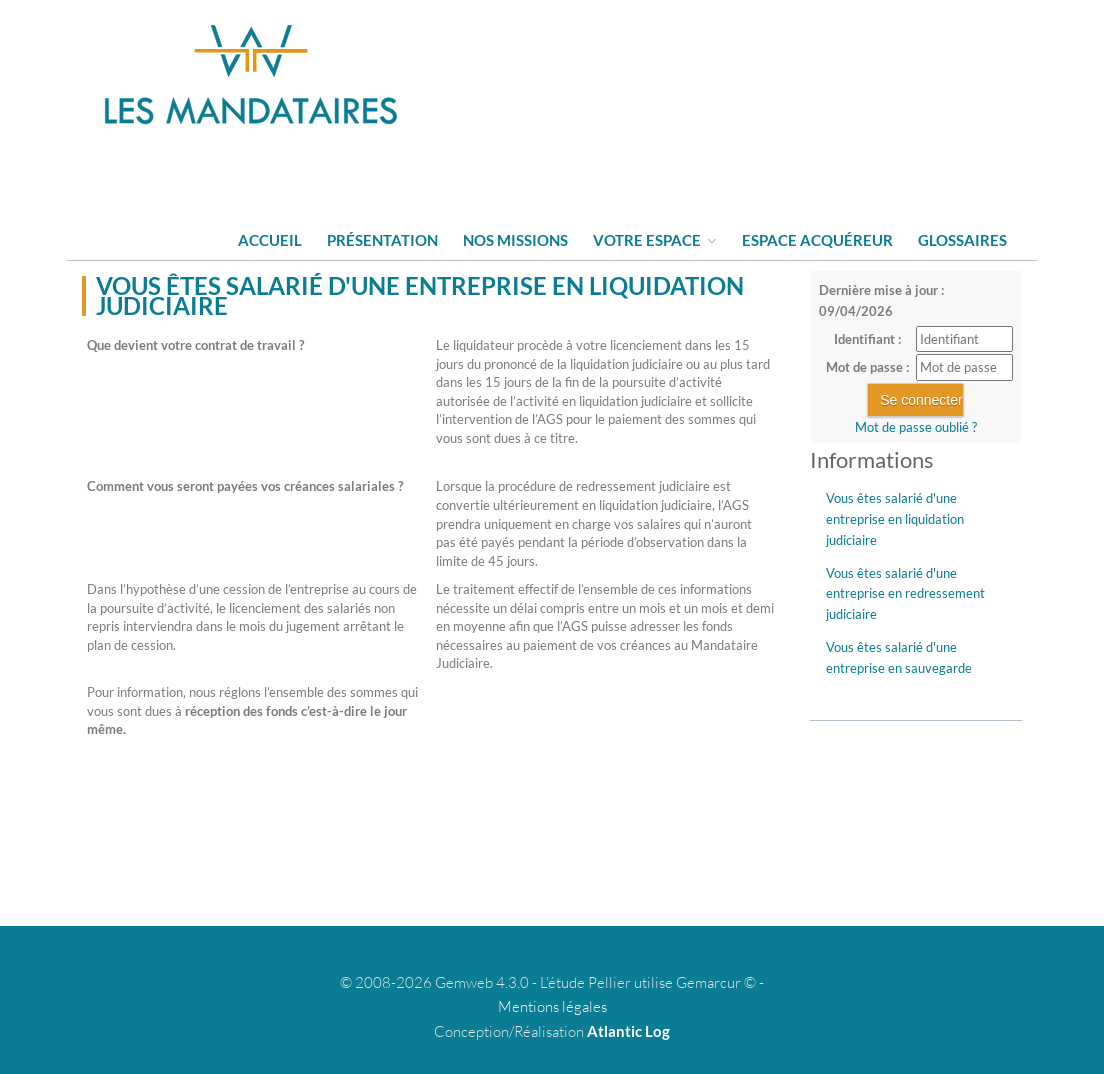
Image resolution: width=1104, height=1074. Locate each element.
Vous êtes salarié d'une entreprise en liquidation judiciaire (895, 519)
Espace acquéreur (817, 240)
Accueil (270, 240)
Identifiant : (867, 339)
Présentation (382, 240)
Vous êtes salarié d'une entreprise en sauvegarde (899, 657)
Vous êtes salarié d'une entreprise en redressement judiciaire (905, 594)
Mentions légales (552, 1006)
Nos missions (515, 240)
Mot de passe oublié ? (916, 427)
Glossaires (962, 240)
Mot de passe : (867, 367)
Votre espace (655, 240)
